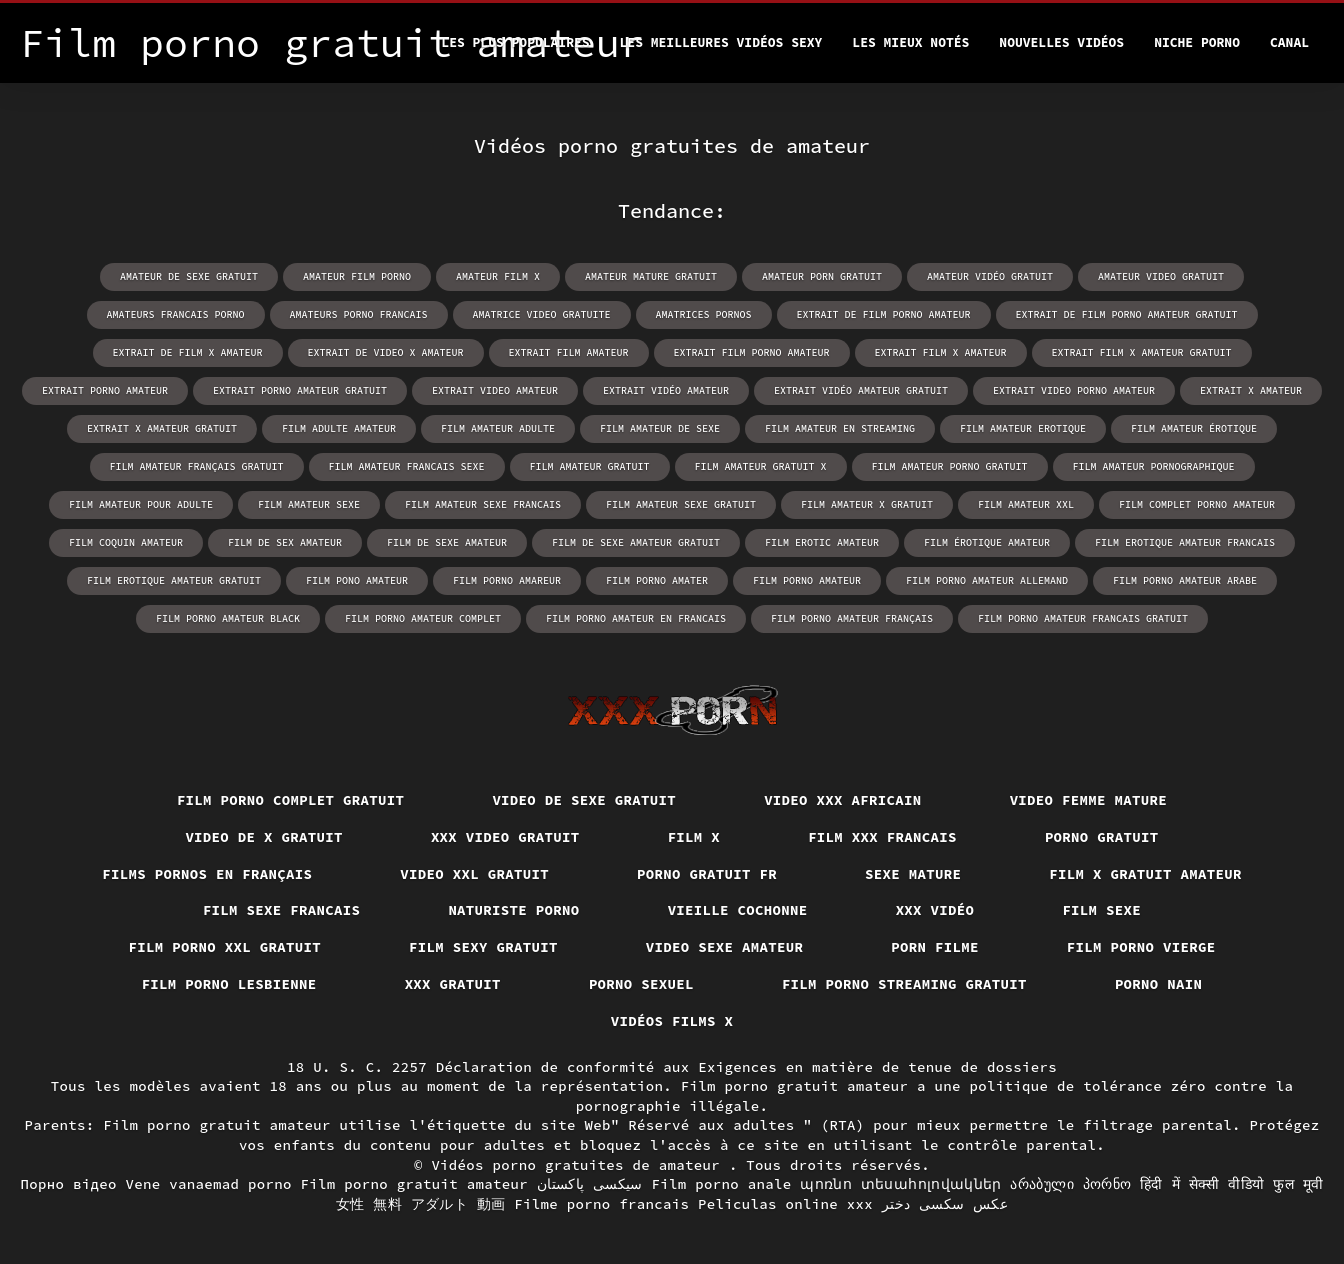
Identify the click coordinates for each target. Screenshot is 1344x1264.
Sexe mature (913, 874)
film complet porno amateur (1197, 504)
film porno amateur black (228, 618)
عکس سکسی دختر (945, 1204)
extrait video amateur (495, 390)
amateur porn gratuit (822, 276)
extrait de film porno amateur (884, 314)
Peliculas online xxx (785, 1204)
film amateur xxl (1026, 504)
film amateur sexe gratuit (681, 504)
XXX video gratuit (505, 837)
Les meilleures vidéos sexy (721, 42)
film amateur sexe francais (483, 504)
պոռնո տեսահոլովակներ (900, 1184)
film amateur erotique (1023, 428)
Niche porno (1197, 42)
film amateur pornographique (1154, 466)
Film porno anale (722, 1184)
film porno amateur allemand (987, 580)
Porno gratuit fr (707, 874)
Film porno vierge (1141, 947)
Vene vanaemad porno (209, 1184)
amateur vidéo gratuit (990, 276)
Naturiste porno (513, 910)
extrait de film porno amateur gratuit (1127, 314)
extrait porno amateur (105, 390)
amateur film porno (357, 276)
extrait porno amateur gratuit (300, 390)
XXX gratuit (453, 984)
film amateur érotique (1194, 428)
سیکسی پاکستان (590, 1184)
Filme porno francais (601, 1204)
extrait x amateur (1251, 390)
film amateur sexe (309, 504)
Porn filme (935, 947)
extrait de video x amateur (386, 352)
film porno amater (657, 580)
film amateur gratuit (590, 466)
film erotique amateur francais (1185, 542)
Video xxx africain (843, 800)
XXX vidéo (935, 910)
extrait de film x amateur (188, 352)
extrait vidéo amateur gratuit (861, 390)
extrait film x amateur (941, 352)
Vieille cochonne (738, 910)
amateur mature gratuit (651, 276)
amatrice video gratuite (542, 314)
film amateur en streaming (840, 428)
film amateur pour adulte (141, 504)
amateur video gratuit (1161, 276)
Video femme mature (1089, 800)
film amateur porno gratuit (950, 466)
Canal (1289, 42)
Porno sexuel (641, 984)
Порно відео (69, 1184)
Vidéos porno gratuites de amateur (580, 1165)
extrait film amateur (569, 352)
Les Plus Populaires (515, 42)
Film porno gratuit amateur (415, 1184)
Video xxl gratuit (474, 874)
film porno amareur (507, 580)
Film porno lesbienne (229, 984)
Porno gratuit (1102, 837)
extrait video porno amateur (1074, 390)
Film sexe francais (282, 910)
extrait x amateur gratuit (162, 428)
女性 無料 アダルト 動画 (421, 1204)
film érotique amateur (987, 542)
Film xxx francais (882, 837)
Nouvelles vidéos (1061, 42)
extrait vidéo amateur (666, 390)
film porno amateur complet (423, 618)
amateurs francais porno (176, 314)
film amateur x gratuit (867, 504)
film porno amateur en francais (636, 618)
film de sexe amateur (447, 542)
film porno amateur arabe (1185, 580)
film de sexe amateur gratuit (636, 542)
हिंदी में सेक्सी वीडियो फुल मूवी (1231, 1184)
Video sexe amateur (725, 947)
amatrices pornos (704, 314)
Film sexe (1101, 910)
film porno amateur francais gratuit (1083, 618)
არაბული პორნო (1070, 1184)
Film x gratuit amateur (1145, 874)
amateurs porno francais (359, 314)
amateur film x (498, 276)
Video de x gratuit (264, 837)
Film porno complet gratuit (291, 800)
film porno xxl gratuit (225, 947)
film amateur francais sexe (407, 466)
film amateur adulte (498, 428)
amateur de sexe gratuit (189, 276)
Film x (694, 837)
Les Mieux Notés (910, 42)
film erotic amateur (822, 542)
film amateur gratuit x (761, 466)
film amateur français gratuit (197, 466)
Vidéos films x (672, 1021)
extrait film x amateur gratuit (1142, 352)
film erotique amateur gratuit (174, 580)
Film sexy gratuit (483, 947)
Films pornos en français (207, 874)
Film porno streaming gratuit (904, 984)
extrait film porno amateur (752, 352)
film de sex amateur (285, 542)
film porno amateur (807, 580)
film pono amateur (357, 580)
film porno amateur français (852, 618)
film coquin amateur (126, 542)
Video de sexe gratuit (584, 800)
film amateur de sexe (660, 428)
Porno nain (1159, 984)
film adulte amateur (339, 428)
